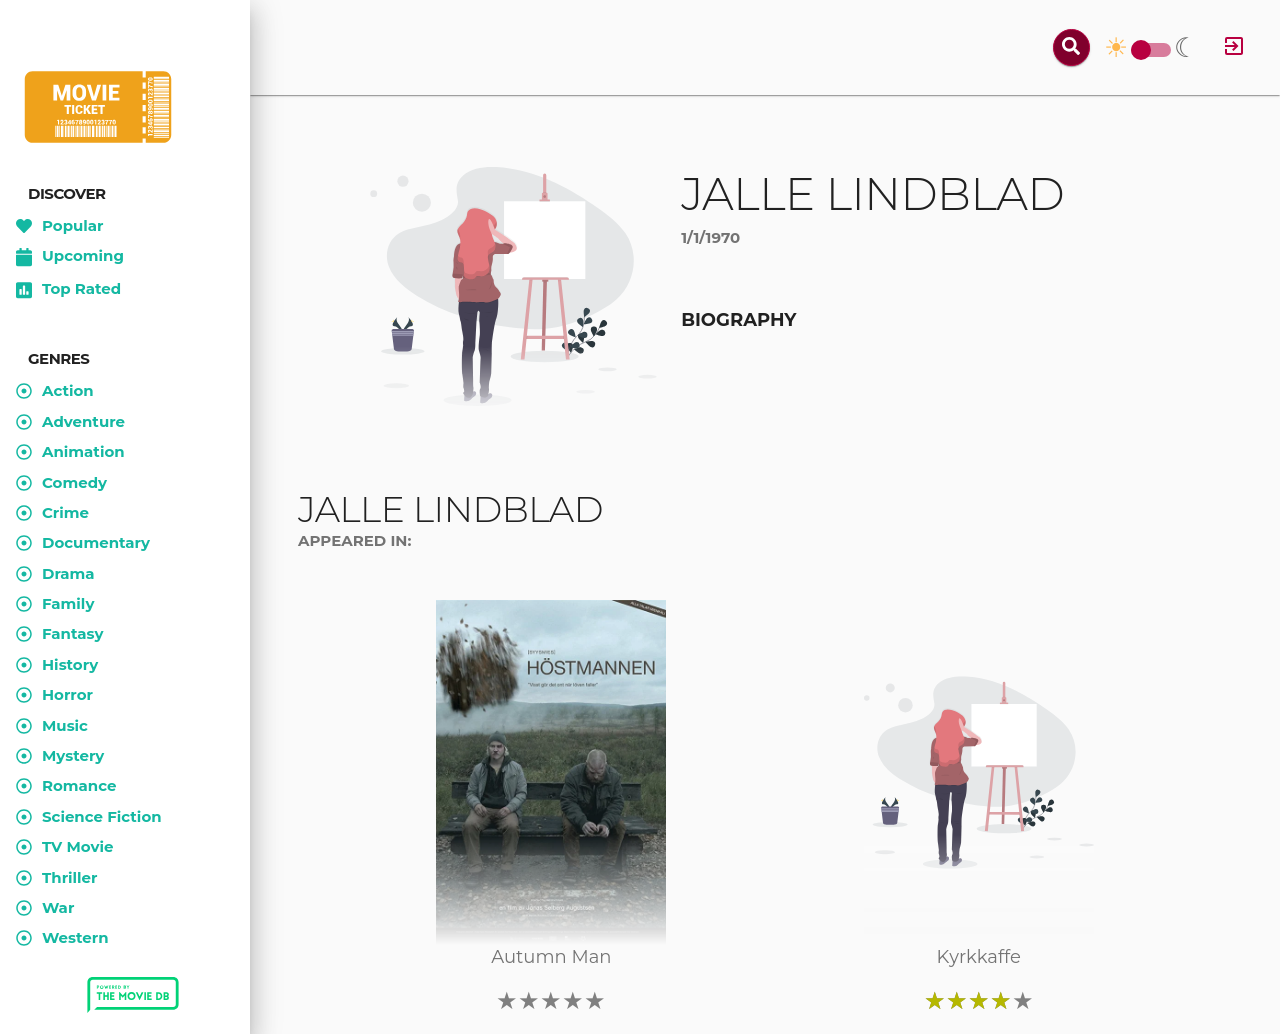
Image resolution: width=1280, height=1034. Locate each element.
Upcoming (70, 257)
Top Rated (68, 290)
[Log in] (1234, 47)
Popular (60, 226)
